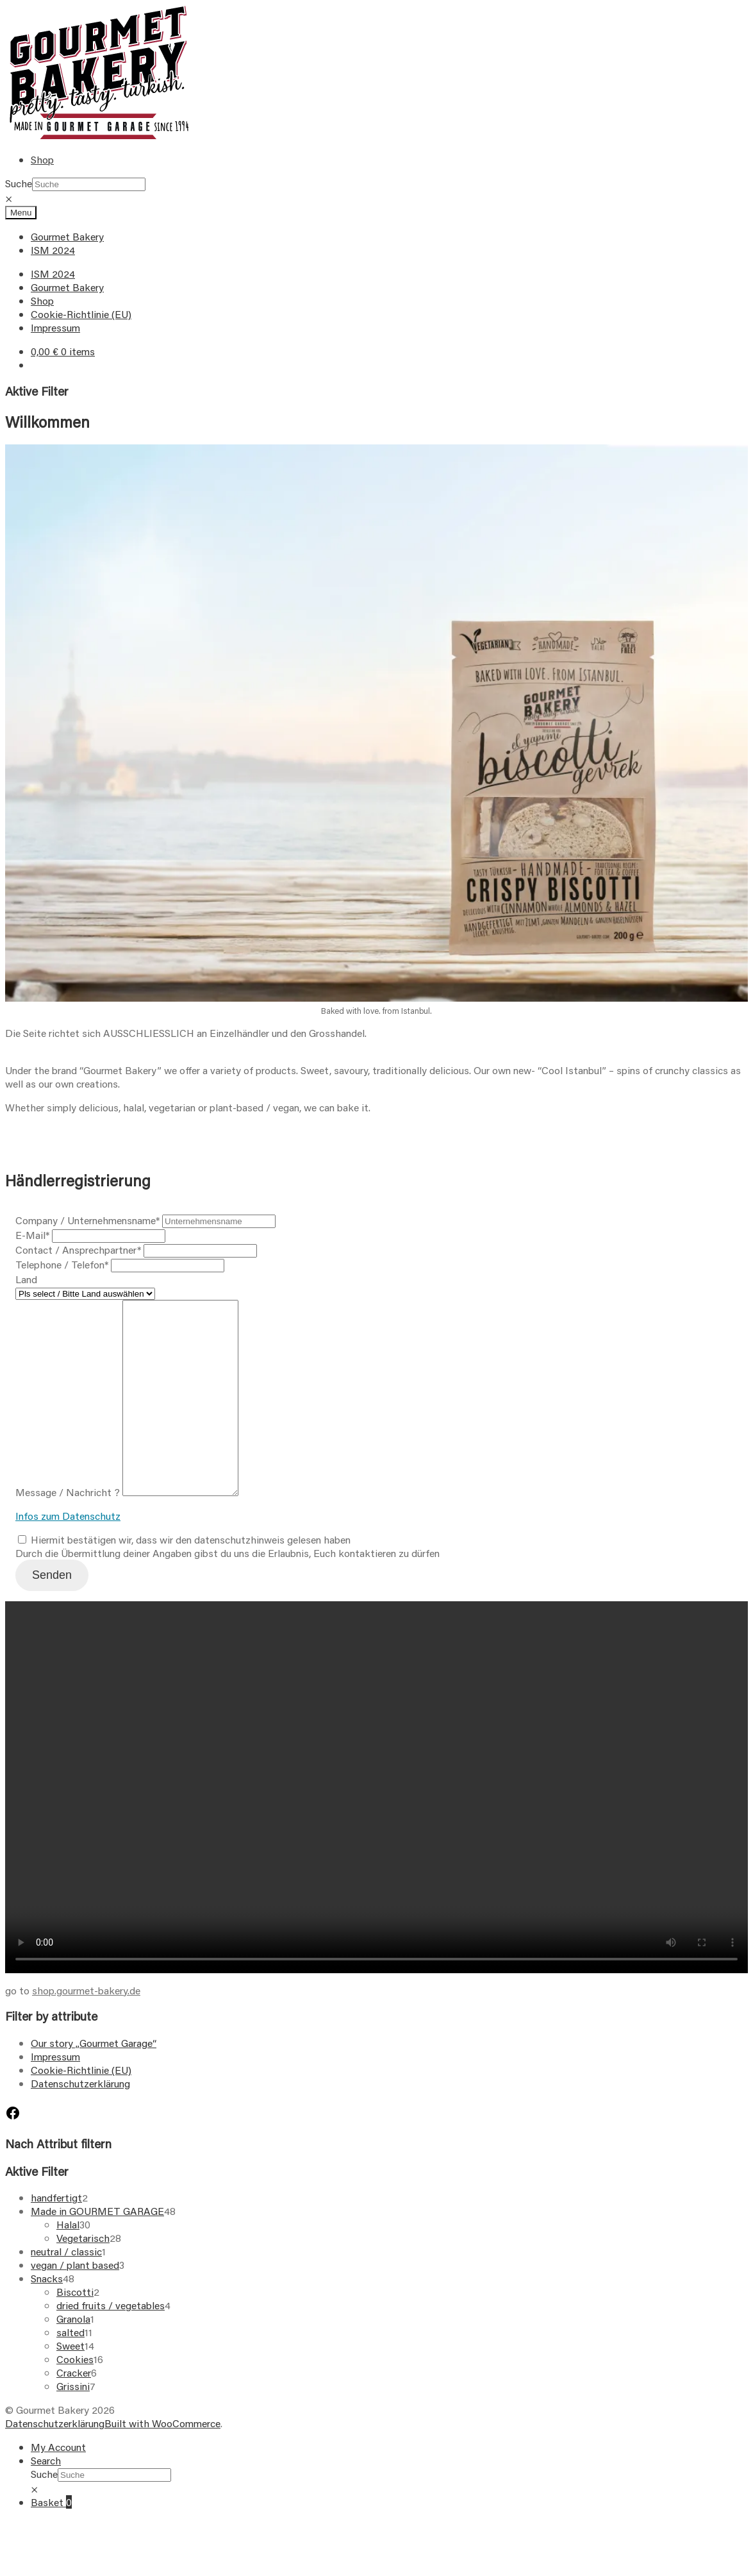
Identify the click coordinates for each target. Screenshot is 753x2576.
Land (26, 1279)
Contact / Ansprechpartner (78, 1249)
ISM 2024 (53, 250)
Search (46, 2498)
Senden (52, 1613)
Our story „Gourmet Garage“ (93, 2081)
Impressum (55, 327)
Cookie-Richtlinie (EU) (81, 314)
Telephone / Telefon (61, 1264)
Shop (42, 159)
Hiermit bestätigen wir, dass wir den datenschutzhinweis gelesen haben (184, 1578)
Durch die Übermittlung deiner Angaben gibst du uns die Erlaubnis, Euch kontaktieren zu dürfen (227, 1591)
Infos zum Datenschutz (67, 1554)
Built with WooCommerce (162, 2461)
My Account (58, 2485)
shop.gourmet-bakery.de (86, 2028)
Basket (51, 2540)
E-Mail (32, 1235)
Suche (18, 183)
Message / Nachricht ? (67, 1530)
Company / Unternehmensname (87, 1220)
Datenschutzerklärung (80, 2121)
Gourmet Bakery (67, 236)
